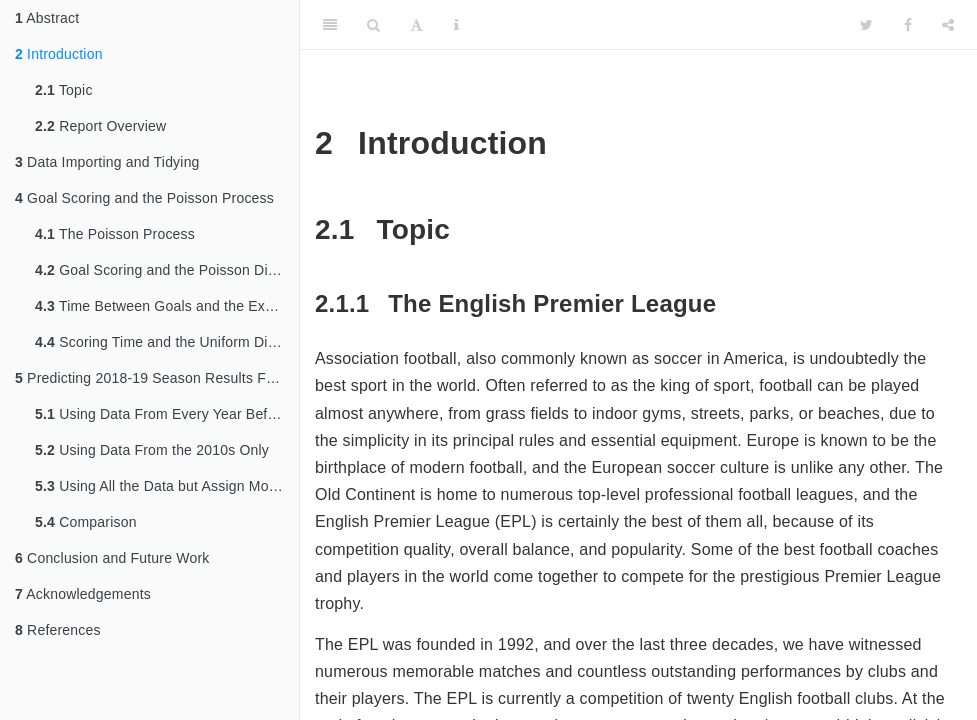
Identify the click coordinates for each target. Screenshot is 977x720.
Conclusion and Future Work (112, 558)
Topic (64, 90)
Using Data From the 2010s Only (152, 450)
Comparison (86, 522)
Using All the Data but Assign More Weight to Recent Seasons (167, 486)
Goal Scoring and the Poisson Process (144, 198)
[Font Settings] (416, 25)
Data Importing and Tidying (107, 162)
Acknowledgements (83, 594)
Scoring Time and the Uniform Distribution (167, 342)
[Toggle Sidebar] (330, 25)
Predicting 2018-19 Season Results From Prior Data (157, 378)
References (58, 630)
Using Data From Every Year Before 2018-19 (167, 414)
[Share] (948, 25)
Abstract (47, 18)
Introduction (59, 54)
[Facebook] (908, 25)
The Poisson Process (115, 234)
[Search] (373, 25)
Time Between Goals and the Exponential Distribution (167, 306)
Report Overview (100, 126)
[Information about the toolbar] (456, 25)
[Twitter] (866, 25)
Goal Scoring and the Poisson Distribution (167, 270)
